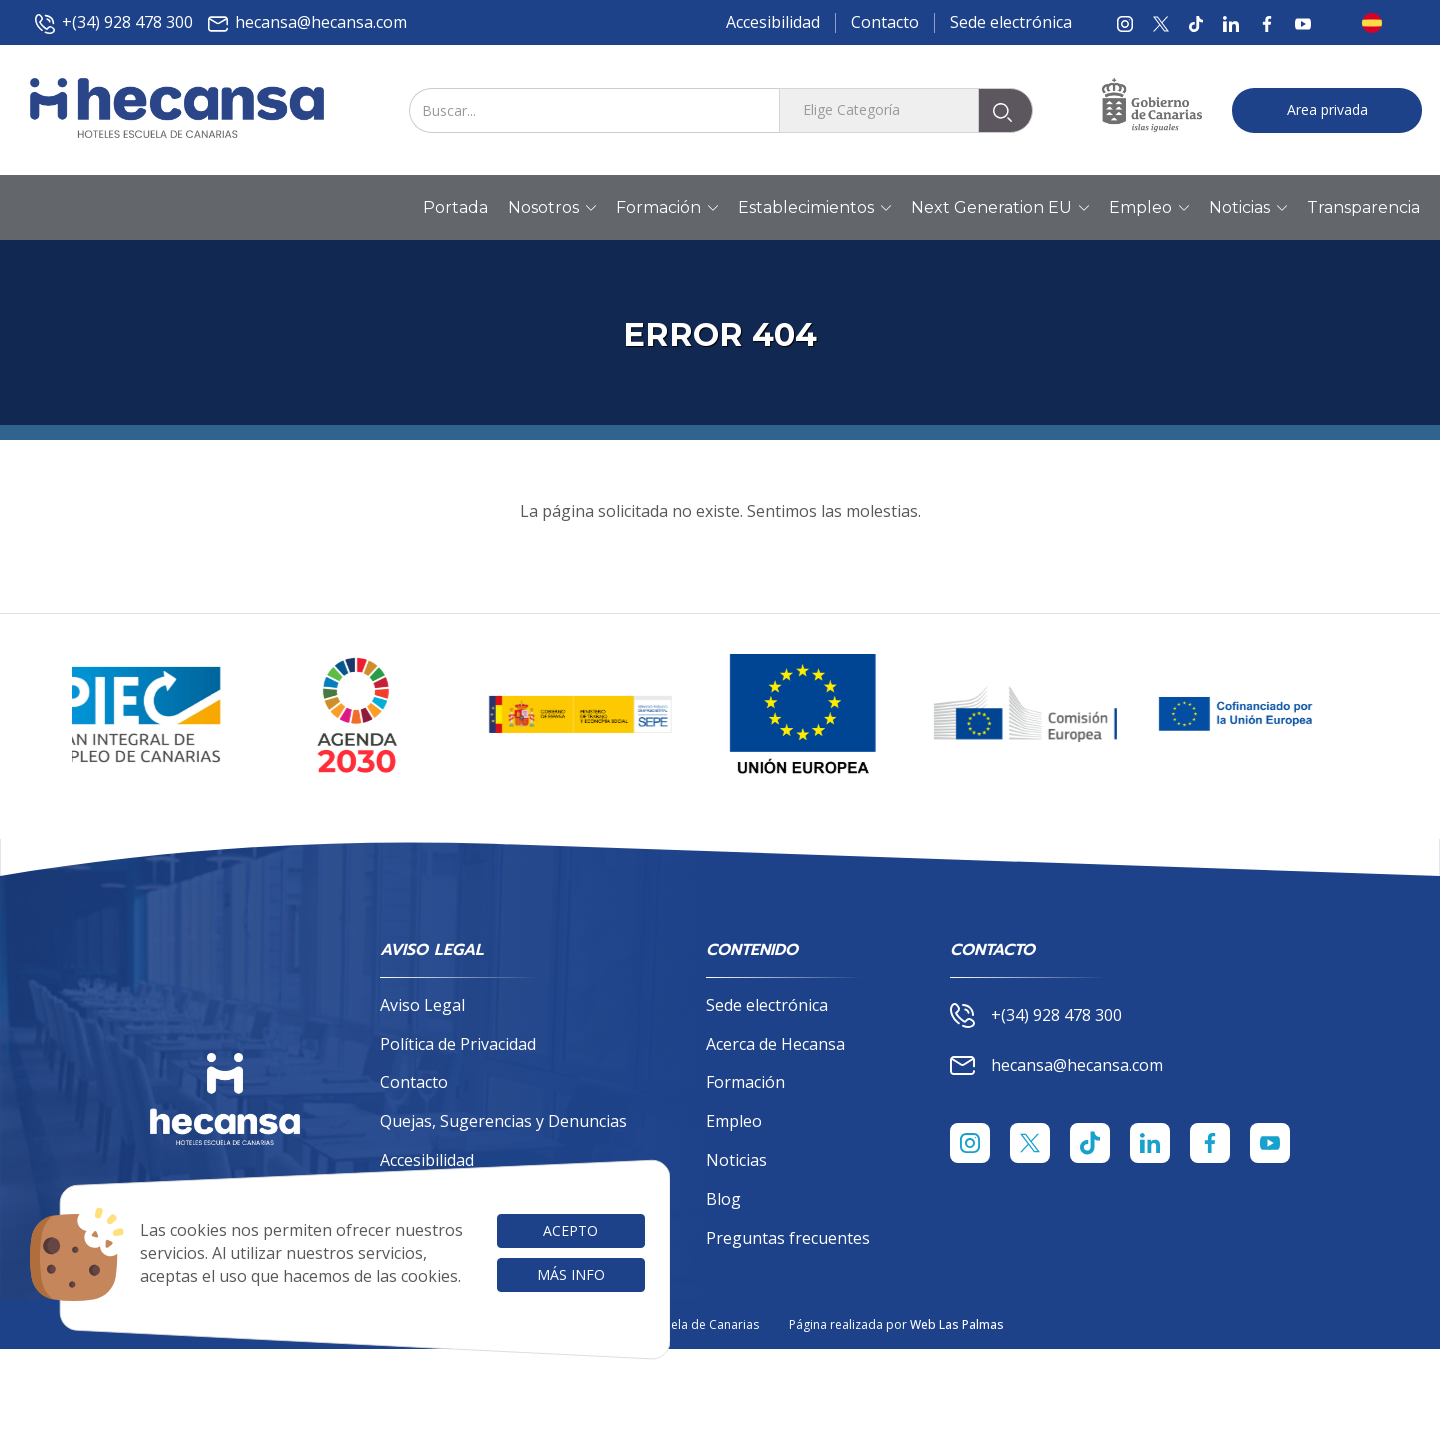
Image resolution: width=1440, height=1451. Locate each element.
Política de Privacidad (458, 1044)
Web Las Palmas (957, 1324)
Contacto (885, 22)
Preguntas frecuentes (788, 1238)
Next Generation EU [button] (1000, 208)
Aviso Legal (422, 1005)
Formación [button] (667, 208)
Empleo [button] (1149, 208)
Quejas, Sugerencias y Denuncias (503, 1121)
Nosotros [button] (552, 208)
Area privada (1327, 109)
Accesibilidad (773, 22)
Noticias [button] (1248, 208)
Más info (571, 1274)
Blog (723, 1199)
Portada (455, 207)
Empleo (734, 1121)
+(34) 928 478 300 (114, 22)
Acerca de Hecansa (775, 1044)
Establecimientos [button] (814, 208)
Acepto (570, 1230)
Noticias (736, 1160)
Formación (745, 1082)
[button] (1378, 23)
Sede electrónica (1011, 22)
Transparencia (1363, 207)
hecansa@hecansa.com (307, 22)
